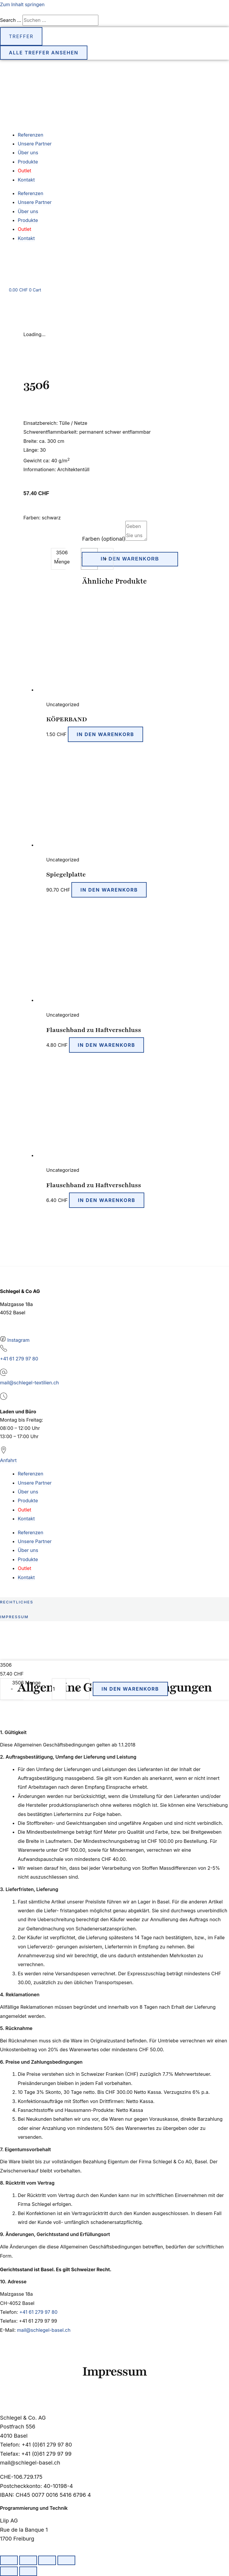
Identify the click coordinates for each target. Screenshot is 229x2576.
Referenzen (30, 135)
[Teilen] (47, 2560)
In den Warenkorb (130, 558)
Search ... (10, 20)
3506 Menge (26, 1683)
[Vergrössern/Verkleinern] (9, 2560)
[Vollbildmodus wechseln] (28, 2560)
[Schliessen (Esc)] (66, 2560)
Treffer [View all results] (21, 36)
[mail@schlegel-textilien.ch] (3, 1374)
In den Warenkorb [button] (105, 734)
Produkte (28, 162)
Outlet (24, 171)
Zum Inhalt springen (22, 4)
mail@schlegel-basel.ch (44, 2330)
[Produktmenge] (59, 1689)
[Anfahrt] (3, 1452)
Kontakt (26, 180)
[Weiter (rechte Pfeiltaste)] (28, 2571)
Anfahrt (8, 1460)
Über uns (28, 152)
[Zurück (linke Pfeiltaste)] (9, 2571)
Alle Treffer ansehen (44, 53)
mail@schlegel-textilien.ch (29, 1383)
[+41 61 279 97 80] (3, 1350)
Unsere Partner (35, 144)
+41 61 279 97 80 (19, 1359)
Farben (103, 539)
